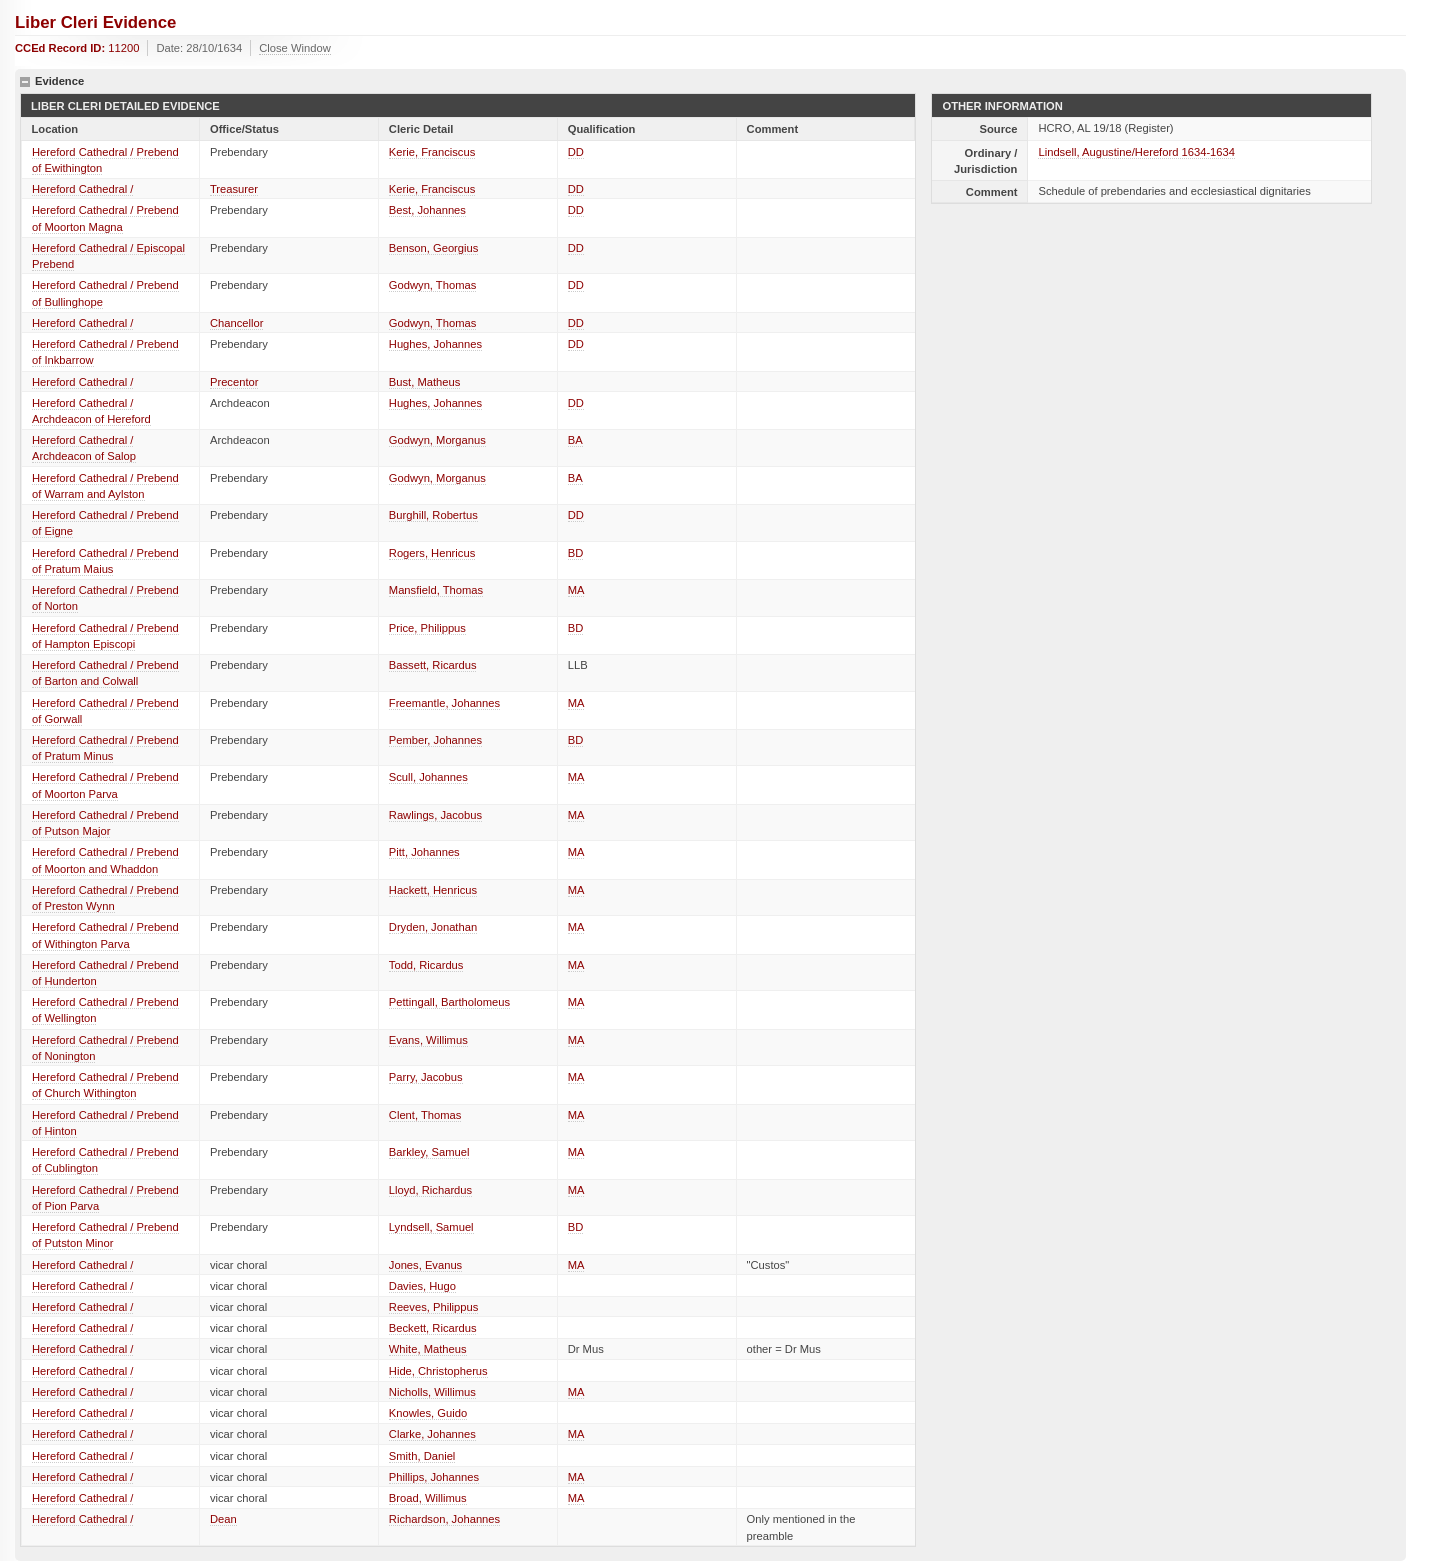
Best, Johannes (427, 210)
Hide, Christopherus (438, 1371)
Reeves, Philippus (434, 1307)
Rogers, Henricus (432, 553)
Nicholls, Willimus (432, 1392)
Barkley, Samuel (429, 1152)
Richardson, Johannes (444, 1519)
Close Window (295, 48)
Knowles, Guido (428, 1413)
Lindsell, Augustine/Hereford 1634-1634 (1136, 152)
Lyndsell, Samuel (431, 1227)
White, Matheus (428, 1349)
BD (576, 553)
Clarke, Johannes (432, 1434)
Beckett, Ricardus (433, 1328)
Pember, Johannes (435, 740)
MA (576, 590)
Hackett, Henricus (433, 890)
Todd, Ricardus (426, 965)
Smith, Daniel (422, 1456)
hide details (25, 82)
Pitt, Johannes (424, 852)
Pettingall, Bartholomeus (449, 1002)
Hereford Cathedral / (82, 189)
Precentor (234, 382)
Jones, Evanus (425, 1265)
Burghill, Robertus (433, 515)
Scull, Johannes (428, 777)
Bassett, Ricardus (433, 665)
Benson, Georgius (434, 248)
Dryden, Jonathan (433, 927)
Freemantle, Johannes (444, 703)
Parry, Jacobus (426, 1077)
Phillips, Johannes (434, 1477)
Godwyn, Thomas (432, 285)
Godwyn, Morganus (437, 440)
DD (576, 152)
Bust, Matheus (425, 382)
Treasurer (234, 189)
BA (575, 440)
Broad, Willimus (428, 1498)
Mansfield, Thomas (436, 590)
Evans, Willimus (428, 1040)
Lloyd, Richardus (430, 1190)
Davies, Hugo (422, 1286)
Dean (223, 1519)
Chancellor (236, 323)
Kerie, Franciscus (432, 152)
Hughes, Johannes (435, 344)
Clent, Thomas (425, 1115)
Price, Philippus (427, 628)
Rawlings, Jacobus (435, 815)
